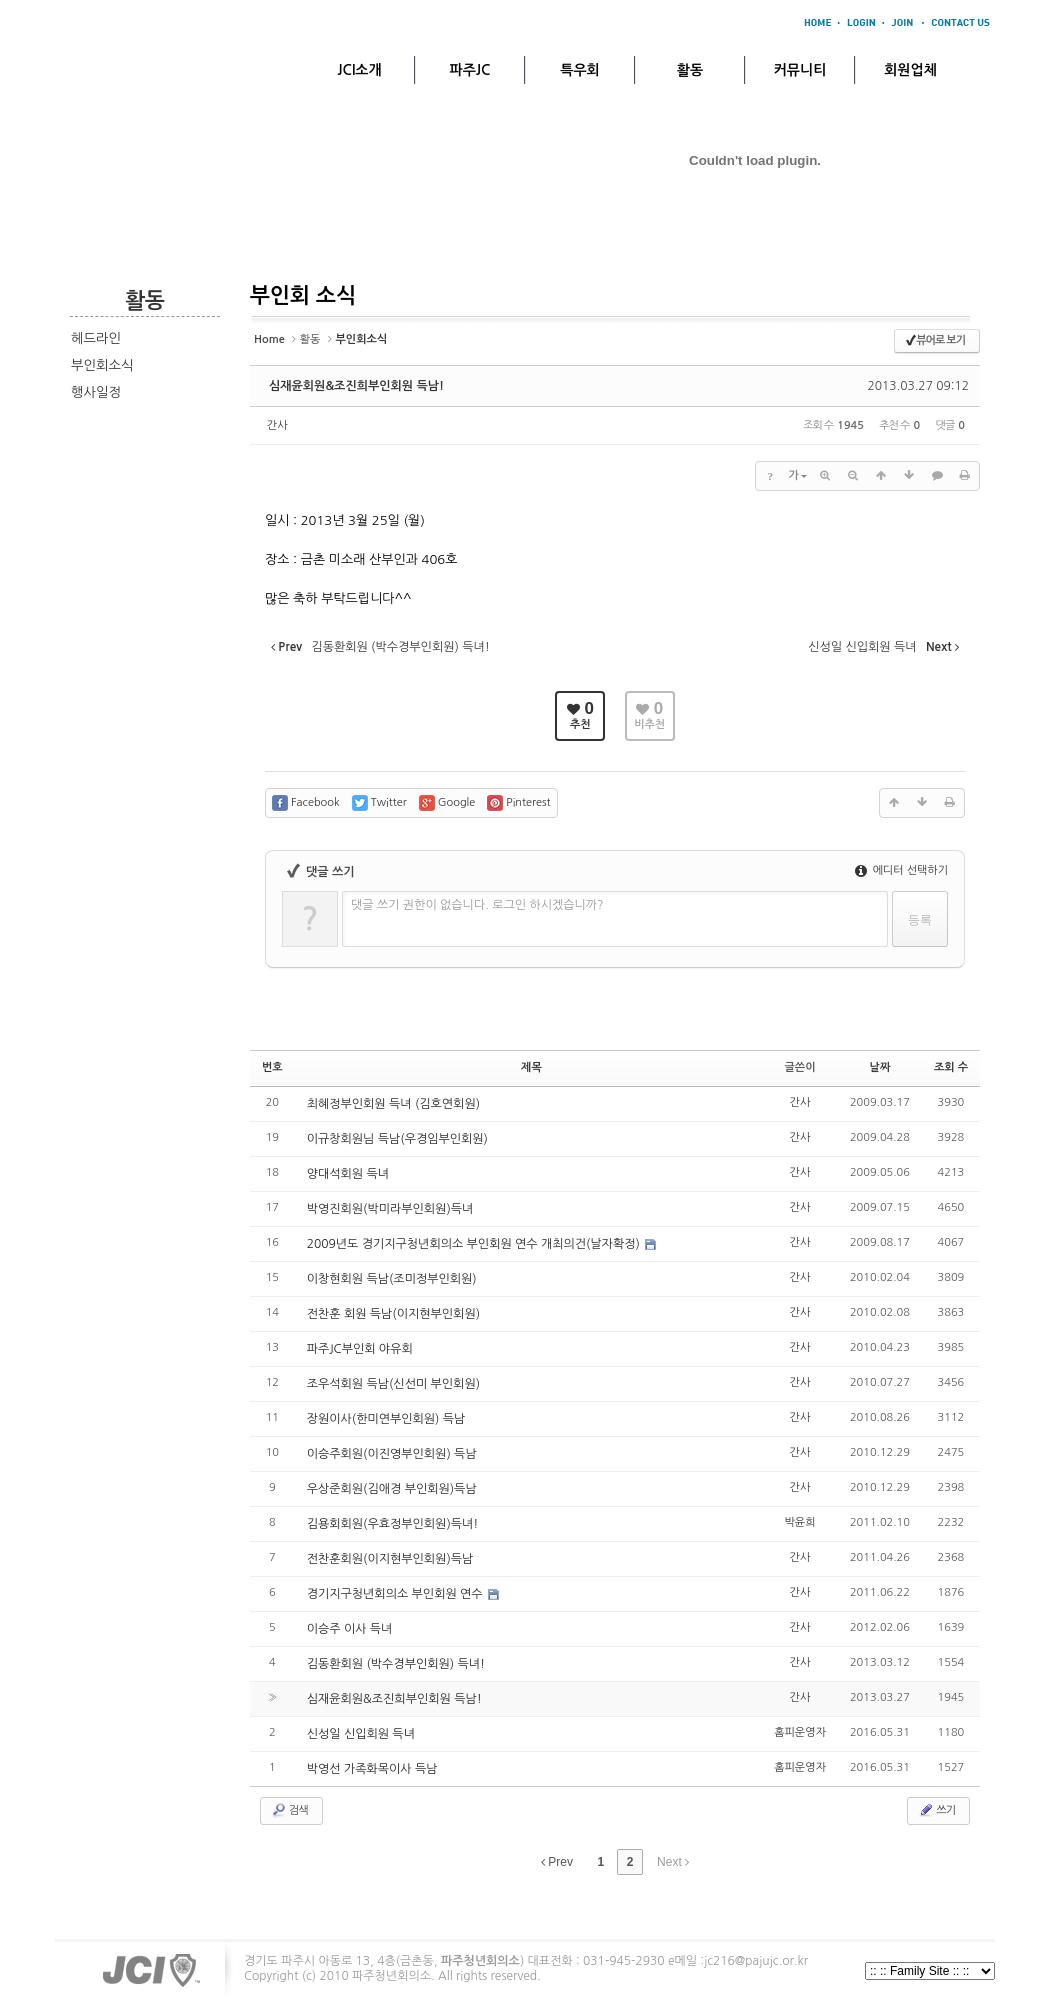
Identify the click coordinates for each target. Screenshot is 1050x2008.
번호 (272, 1067)
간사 (277, 425)
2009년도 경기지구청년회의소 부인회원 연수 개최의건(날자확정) (475, 1244)
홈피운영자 (800, 1732)
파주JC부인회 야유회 (360, 1349)
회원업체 (910, 70)
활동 (690, 70)
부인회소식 (102, 365)
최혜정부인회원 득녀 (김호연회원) (393, 1104)
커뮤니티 (800, 70)
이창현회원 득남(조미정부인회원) (392, 1279)
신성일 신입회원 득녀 (361, 1734)
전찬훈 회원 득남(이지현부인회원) (393, 1314)
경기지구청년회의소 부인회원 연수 (396, 1594)
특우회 (579, 70)
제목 (531, 1067)
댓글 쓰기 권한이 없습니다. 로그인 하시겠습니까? (477, 905)
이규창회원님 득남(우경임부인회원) (397, 1139)
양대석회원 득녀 (348, 1174)
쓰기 (936, 1810)
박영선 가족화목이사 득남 (372, 1769)
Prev (557, 1862)
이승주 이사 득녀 (350, 1629)
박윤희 (800, 1522)
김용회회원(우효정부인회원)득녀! (393, 1524)
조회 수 (951, 1067)
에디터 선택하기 (901, 870)
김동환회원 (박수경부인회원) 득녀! (396, 1664)
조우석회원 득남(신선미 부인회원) (393, 1384)
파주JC (470, 70)
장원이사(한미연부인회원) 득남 (386, 1419)
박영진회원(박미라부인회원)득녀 (390, 1209)
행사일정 (96, 392)
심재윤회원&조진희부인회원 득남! (356, 386)
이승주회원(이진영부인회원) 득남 (392, 1454)
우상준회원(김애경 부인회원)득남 (392, 1489)
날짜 (880, 1067)
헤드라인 (96, 338)
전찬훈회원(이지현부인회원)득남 (390, 1559)
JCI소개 (359, 70)
